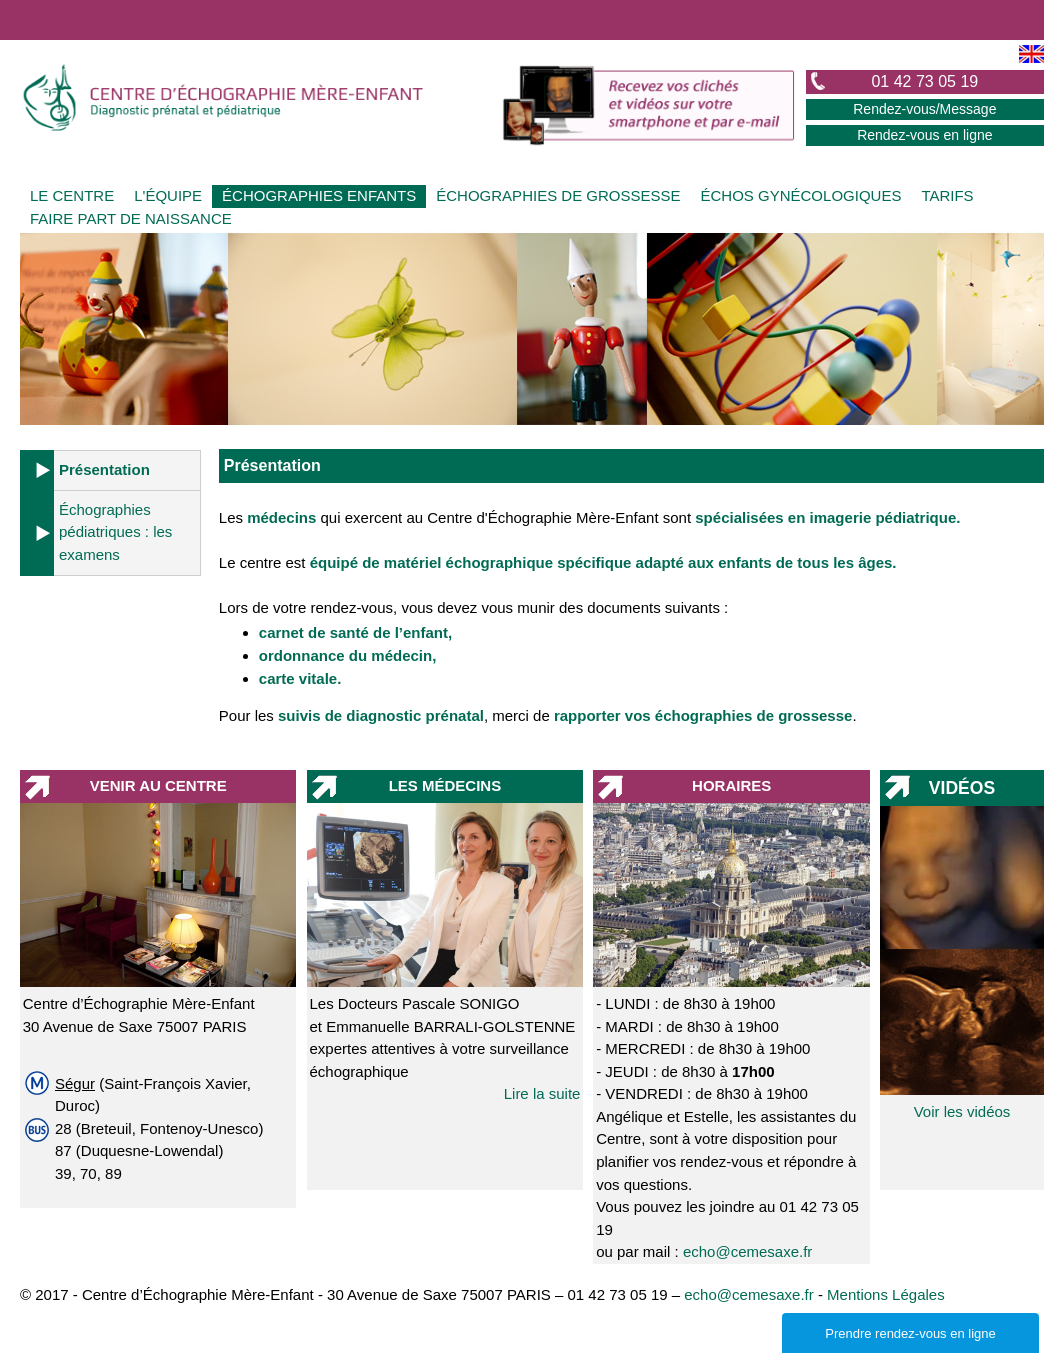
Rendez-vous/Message (924, 109)
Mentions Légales (886, 1294)
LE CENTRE (72, 195)
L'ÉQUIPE (168, 195)
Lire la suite (542, 1093)
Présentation (104, 469)
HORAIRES (731, 785)
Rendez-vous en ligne (924, 135)
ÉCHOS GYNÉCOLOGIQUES (801, 195)
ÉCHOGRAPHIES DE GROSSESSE (558, 195)
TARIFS (947, 195)
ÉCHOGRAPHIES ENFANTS (319, 195)
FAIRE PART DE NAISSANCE (131, 218)
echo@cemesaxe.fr (747, 1251)
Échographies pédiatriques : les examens (115, 532)
